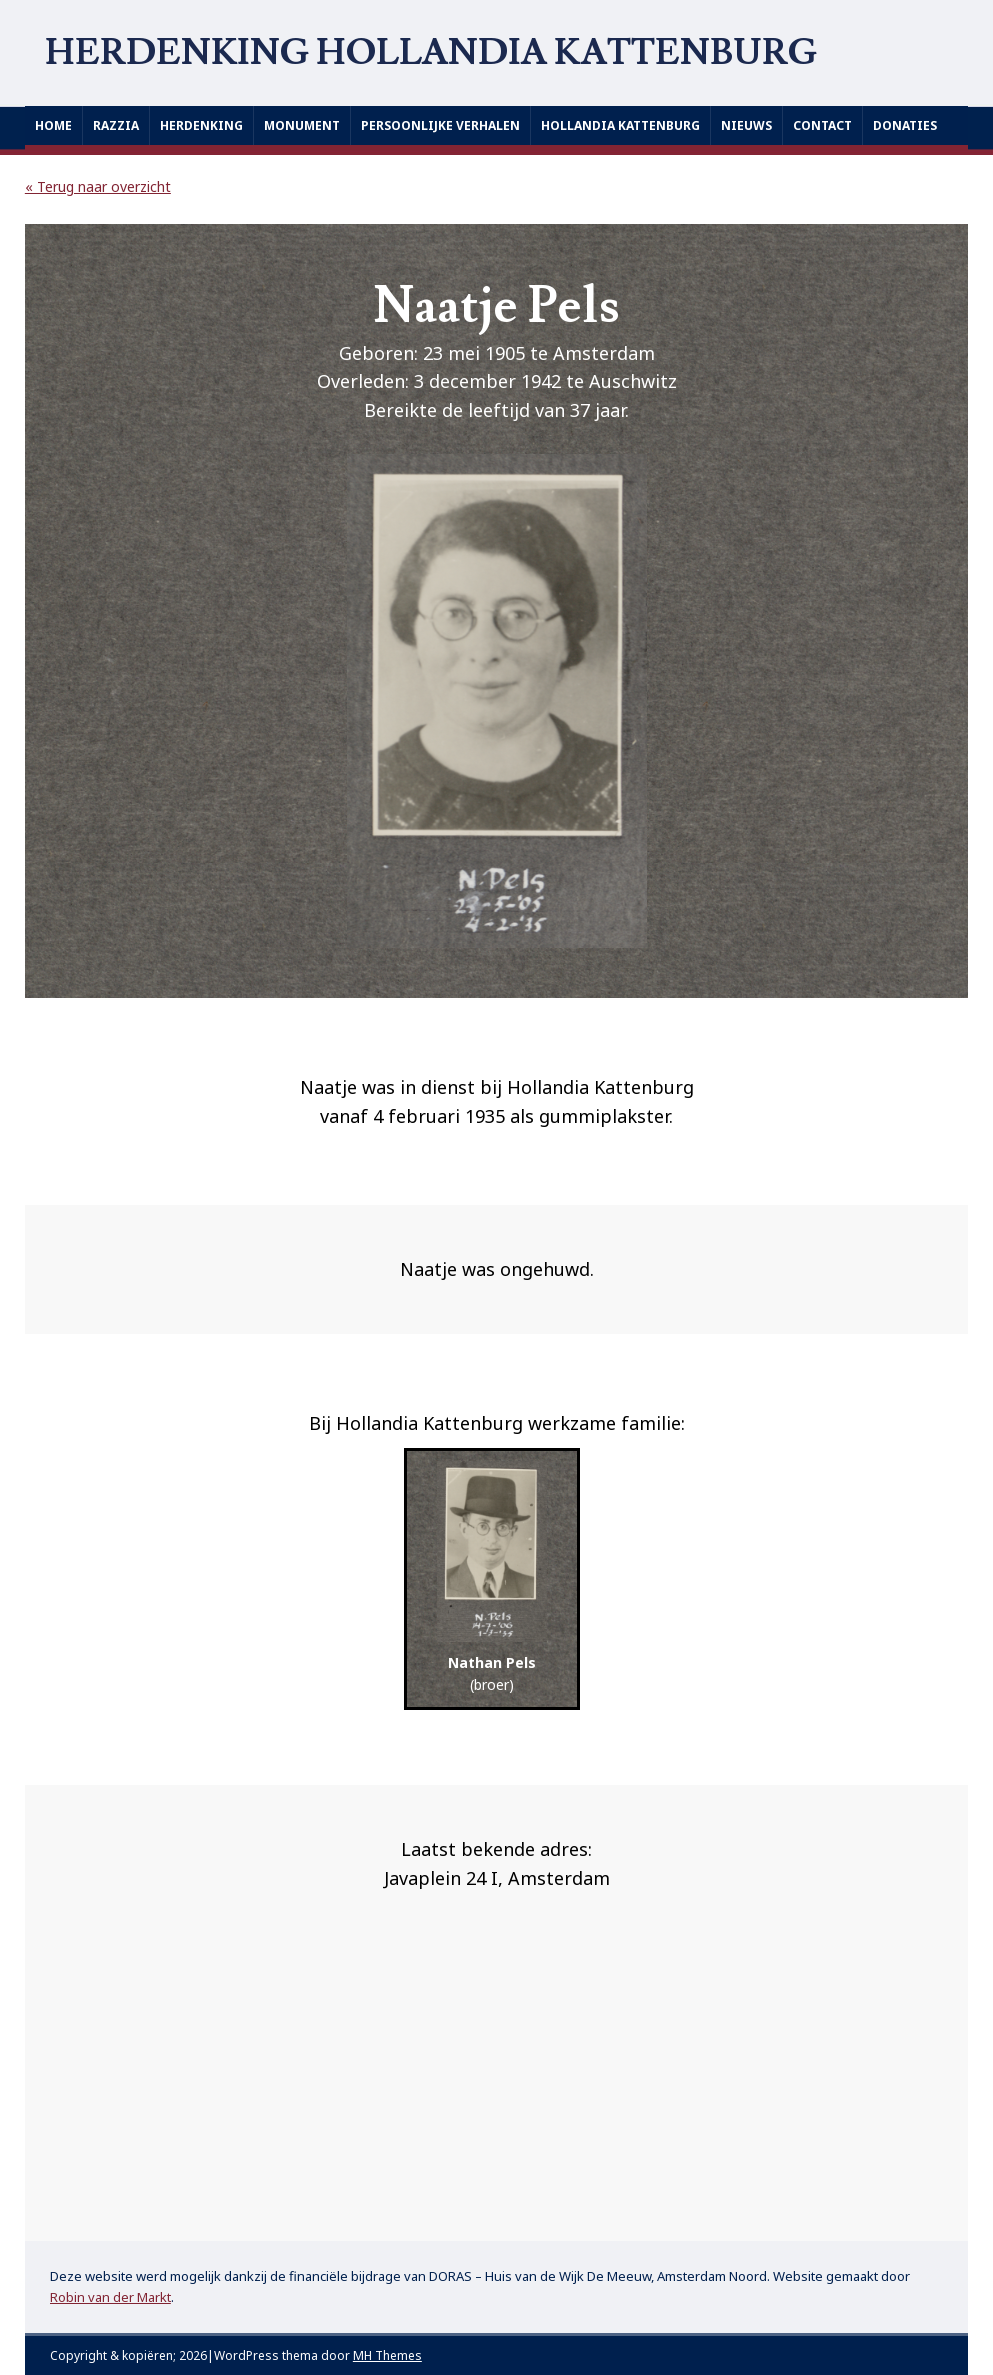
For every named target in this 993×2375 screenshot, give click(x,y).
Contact (822, 125)
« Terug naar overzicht (98, 186)
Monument (302, 125)
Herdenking (201, 125)
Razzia (116, 125)
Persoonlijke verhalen (440, 125)
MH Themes (387, 2355)
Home (53, 125)
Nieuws (746, 125)
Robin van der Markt (110, 2297)
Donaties (905, 125)
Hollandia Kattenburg (620, 125)
